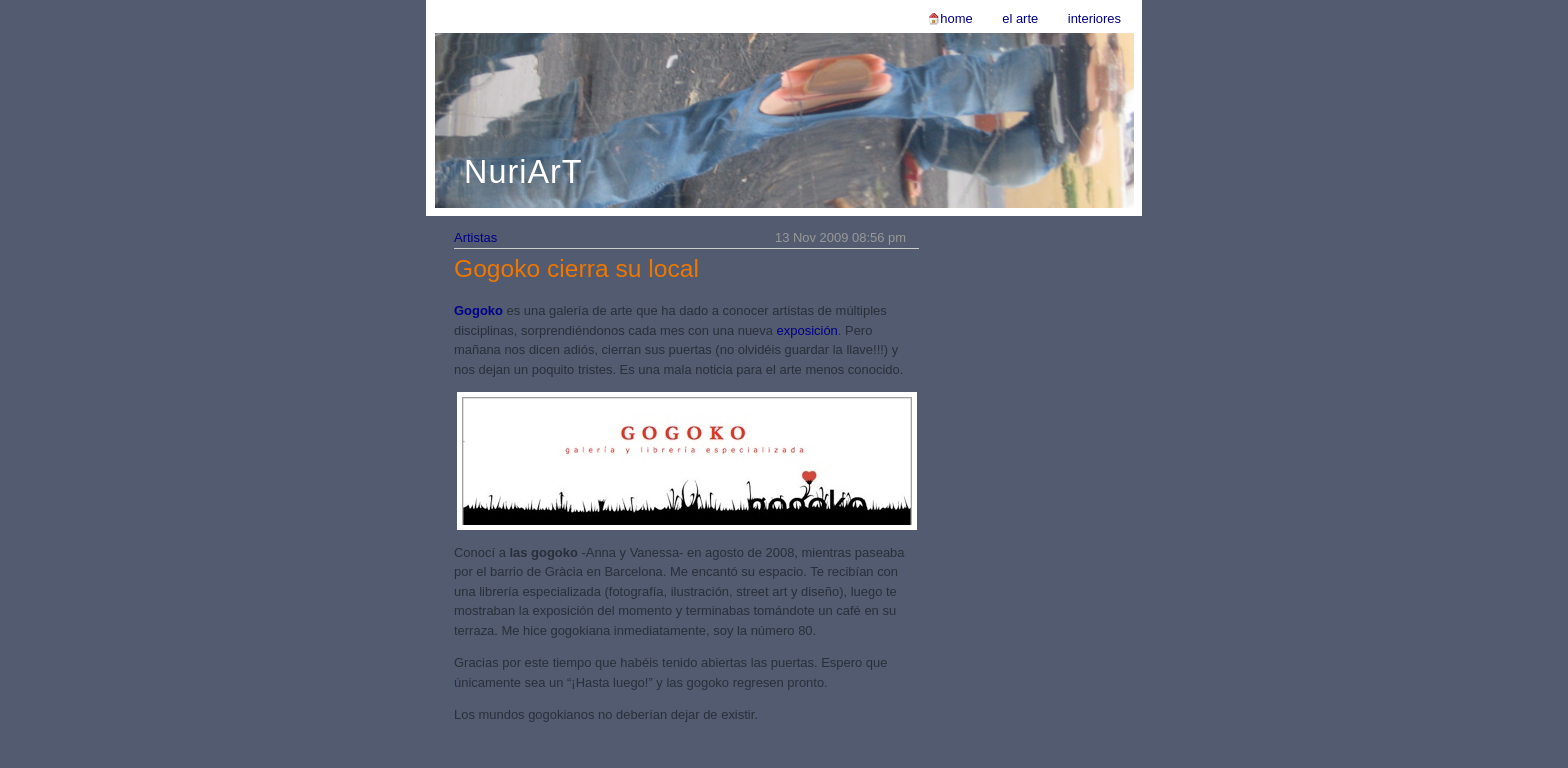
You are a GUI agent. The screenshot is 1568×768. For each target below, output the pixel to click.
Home (956, 18)
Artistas (475, 237)
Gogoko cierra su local (576, 268)
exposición (807, 330)
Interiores (1094, 18)
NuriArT (523, 172)
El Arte (1020, 18)
